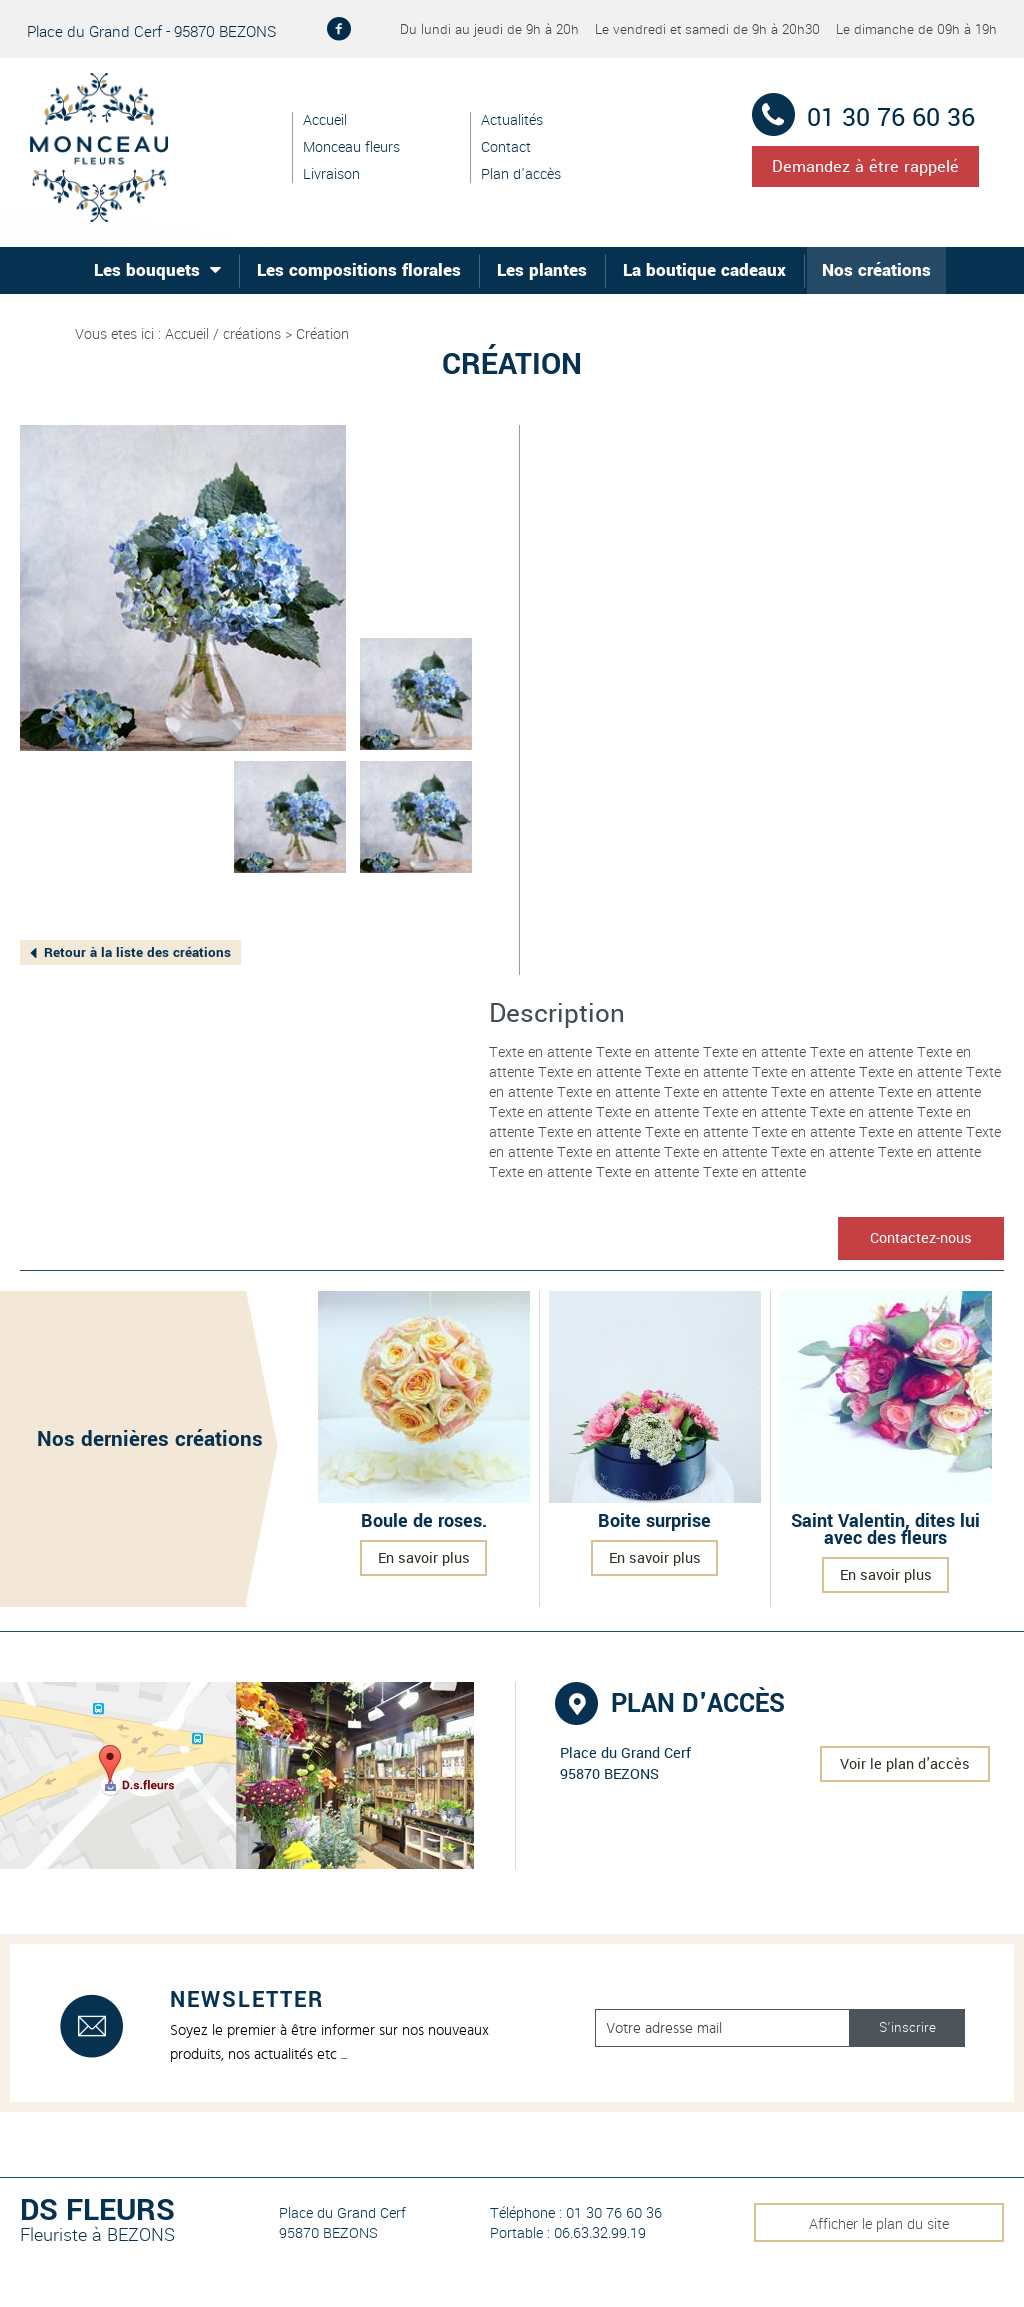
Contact (506, 147)
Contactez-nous (921, 1238)
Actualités (512, 120)
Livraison (331, 174)
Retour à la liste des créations (137, 952)
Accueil (325, 120)
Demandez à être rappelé (865, 166)
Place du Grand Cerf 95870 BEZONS (342, 2223)
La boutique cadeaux (704, 270)
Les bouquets (147, 270)
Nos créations (876, 270)
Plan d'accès (521, 174)
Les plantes (542, 270)
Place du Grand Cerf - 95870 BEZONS (151, 31)
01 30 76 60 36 (887, 118)
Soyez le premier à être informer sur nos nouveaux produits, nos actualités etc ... (329, 2042)
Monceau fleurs (351, 147)
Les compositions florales (359, 270)
